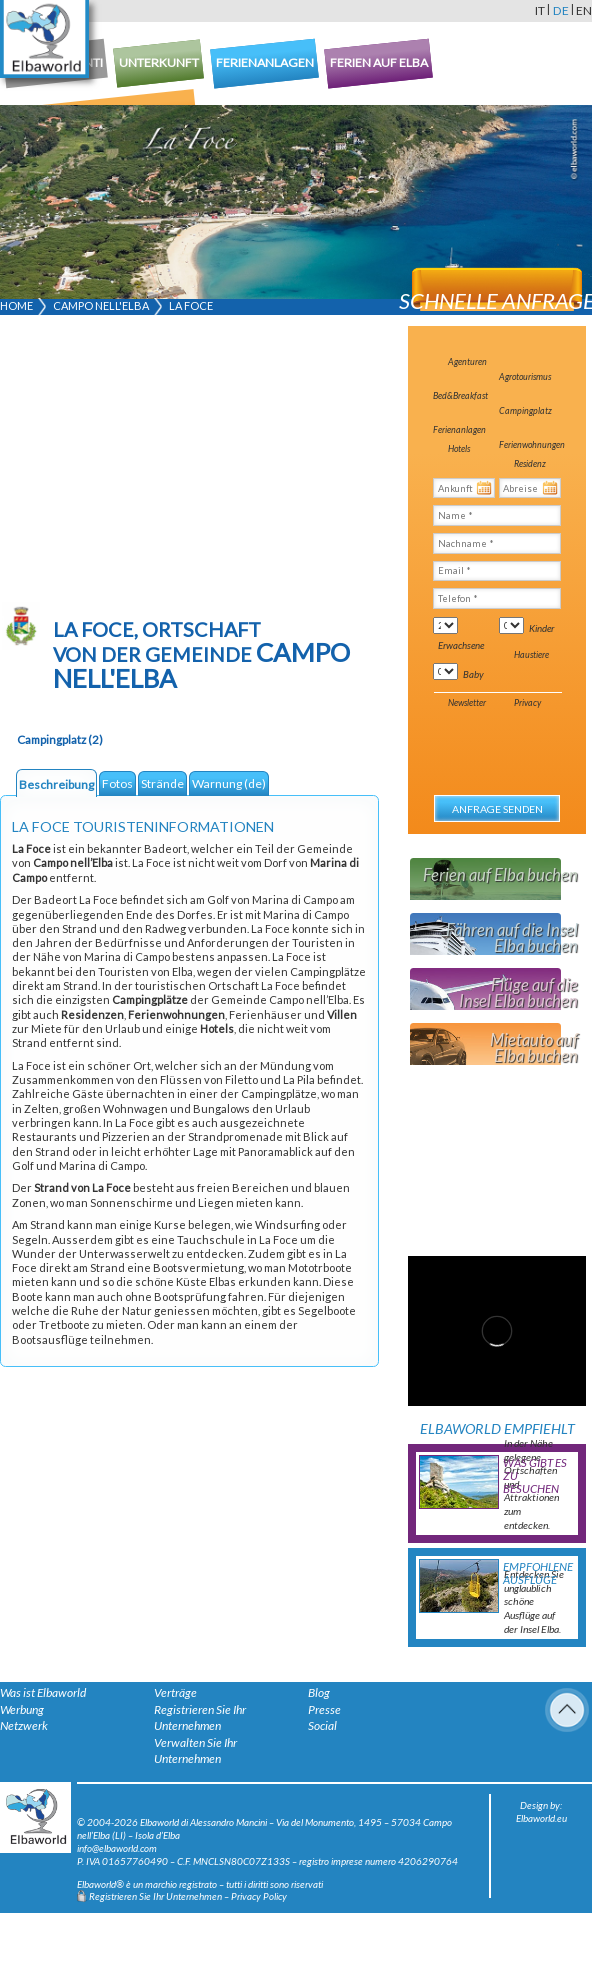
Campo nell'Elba (101, 305)
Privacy (527, 702)
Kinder (541, 628)
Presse (324, 1709)
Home (16, 305)
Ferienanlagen (459, 429)
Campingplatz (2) (60, 739)
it (540, 10)
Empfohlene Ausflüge (538, 1573)
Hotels (459, 448)
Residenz (530, 463)
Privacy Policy (259, 1896)
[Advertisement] (165, 462)
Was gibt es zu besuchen (535, 1475)
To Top (567, 1710)
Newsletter (467, 702)
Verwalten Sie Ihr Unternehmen (195, 1751)
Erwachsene (461, 645)
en (584, 10)
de (561, 10)
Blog (319, 1692)
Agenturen (467, 361)
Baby (473, 674)
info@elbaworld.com (117, 1848)
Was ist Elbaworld (43, 1692)
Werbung (22, 1709)
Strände (162, 783)
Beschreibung (56, 784)
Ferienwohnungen (532, 444)
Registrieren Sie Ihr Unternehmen (200, 1718)
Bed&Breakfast (460, 395)
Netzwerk (24, 1725)
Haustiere (531, 654)
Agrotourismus (525, 376)
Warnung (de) (229, 783)
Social (322, 1725)
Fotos (117, 783)
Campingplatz (525, 410)
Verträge (175, 1692)
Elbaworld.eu (541, 1818)
